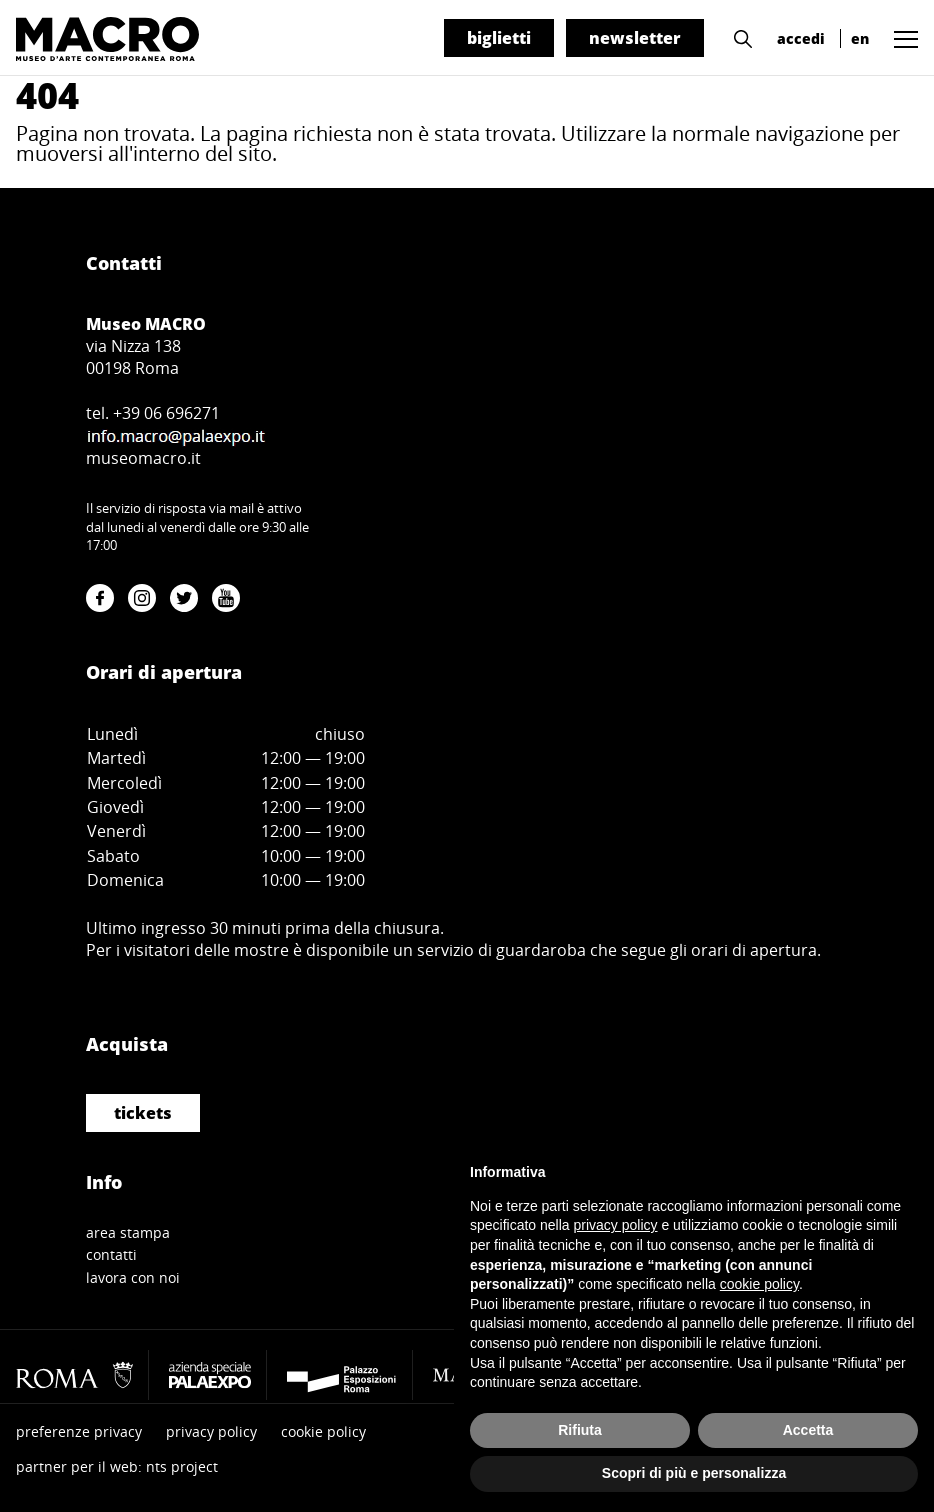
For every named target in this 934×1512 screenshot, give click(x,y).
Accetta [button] (808, 1430)
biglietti (499, 38)
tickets (143, 1113)
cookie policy (323, 1431)
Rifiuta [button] (580, 1430)
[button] (738, 37)
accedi (801, 38)
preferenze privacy (79, 1431)
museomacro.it (143, 458)
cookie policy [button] (759, 1284)
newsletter (635, 38)
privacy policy (211, 1431)
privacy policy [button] (616, 1225)
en (860, 38)
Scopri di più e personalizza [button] (694, 1473)
